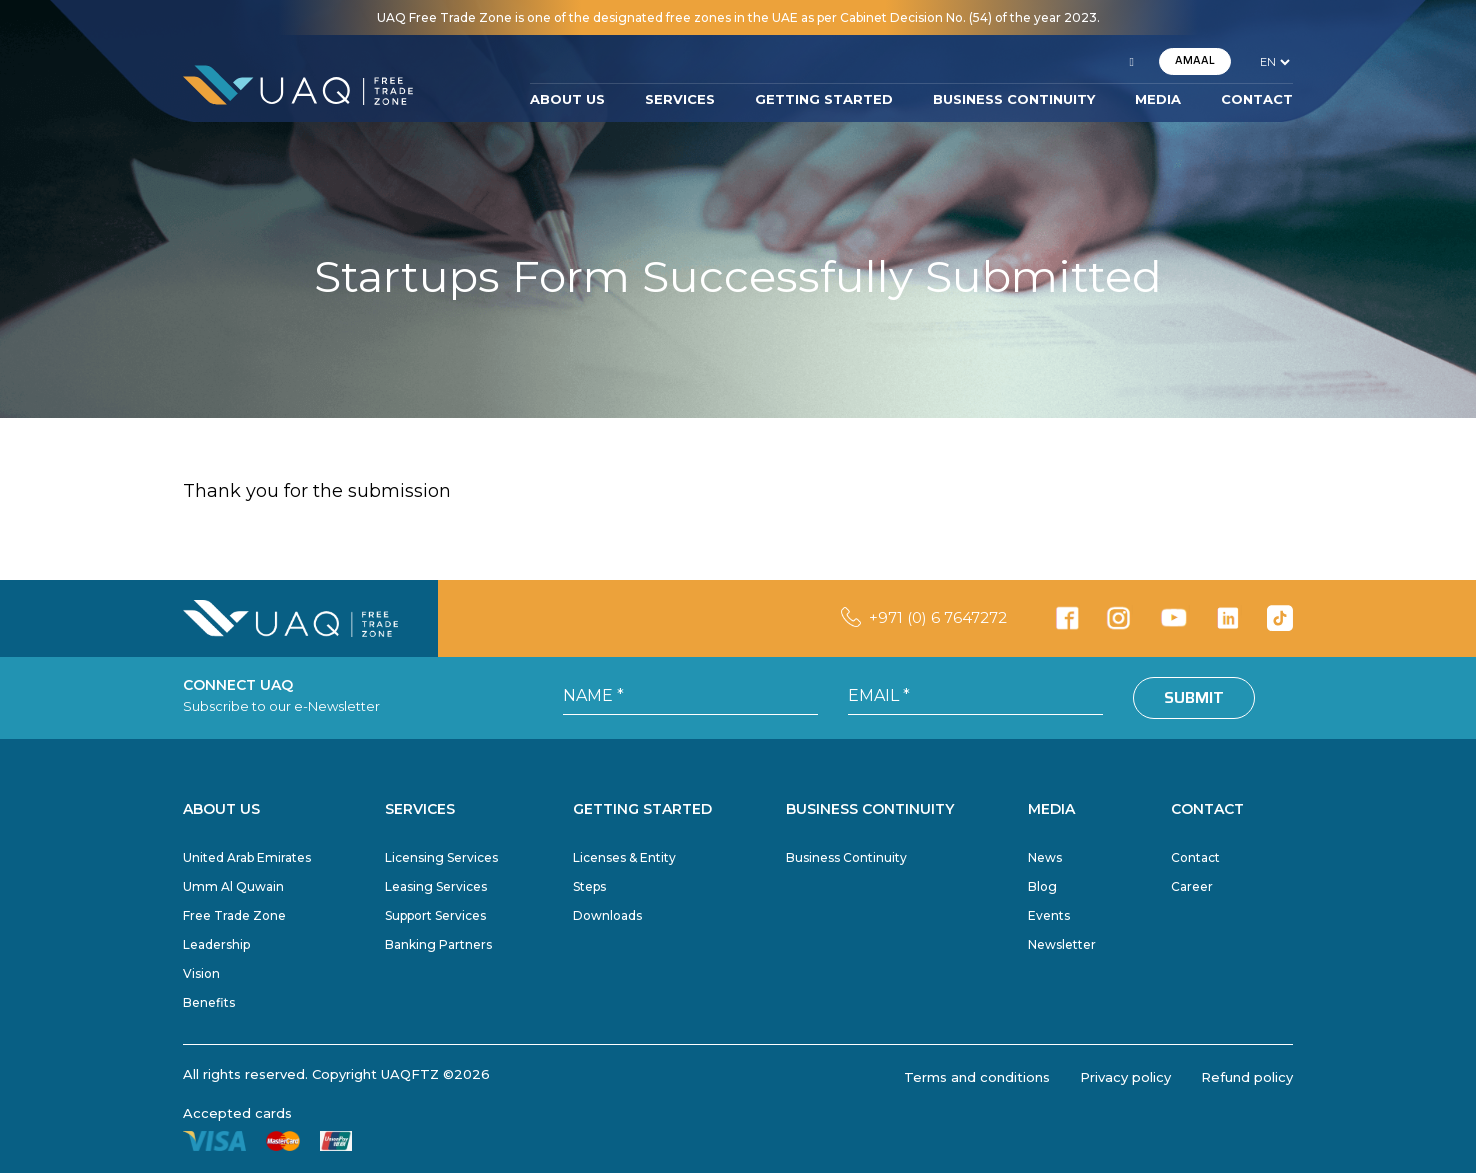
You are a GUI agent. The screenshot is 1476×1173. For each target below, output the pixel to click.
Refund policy (1247, 1077)
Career (1192, 886)
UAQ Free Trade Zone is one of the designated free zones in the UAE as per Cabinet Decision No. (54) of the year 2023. (738, 17)
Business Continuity (846, 857)
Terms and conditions (977, 1077)
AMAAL (1195, 60)
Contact (1195, 857)
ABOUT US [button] (567, 99)
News (1045, 857)
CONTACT (1257, 99)
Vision (201, 973)
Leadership (216, 944)
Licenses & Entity (624, 857)
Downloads (607, 915)
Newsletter (1062, 944)
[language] (1274, 62)
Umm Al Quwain (233, 886)
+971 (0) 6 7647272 (938, 617)
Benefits (209, 1002)
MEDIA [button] (1158, 99)
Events (1049, 915)
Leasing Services (436, 886)
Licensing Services (441, 857)
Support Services (435, 915)
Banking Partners (438, 944)
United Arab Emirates (247, 857)
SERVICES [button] (680, 99)
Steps (589, 886)
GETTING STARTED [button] (824, 99)
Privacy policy (1125, 1077)
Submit (1194, 697)
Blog (1042, 886)
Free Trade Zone (234, 915)
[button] (1132, 62)
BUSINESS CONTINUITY (1014, 99)
